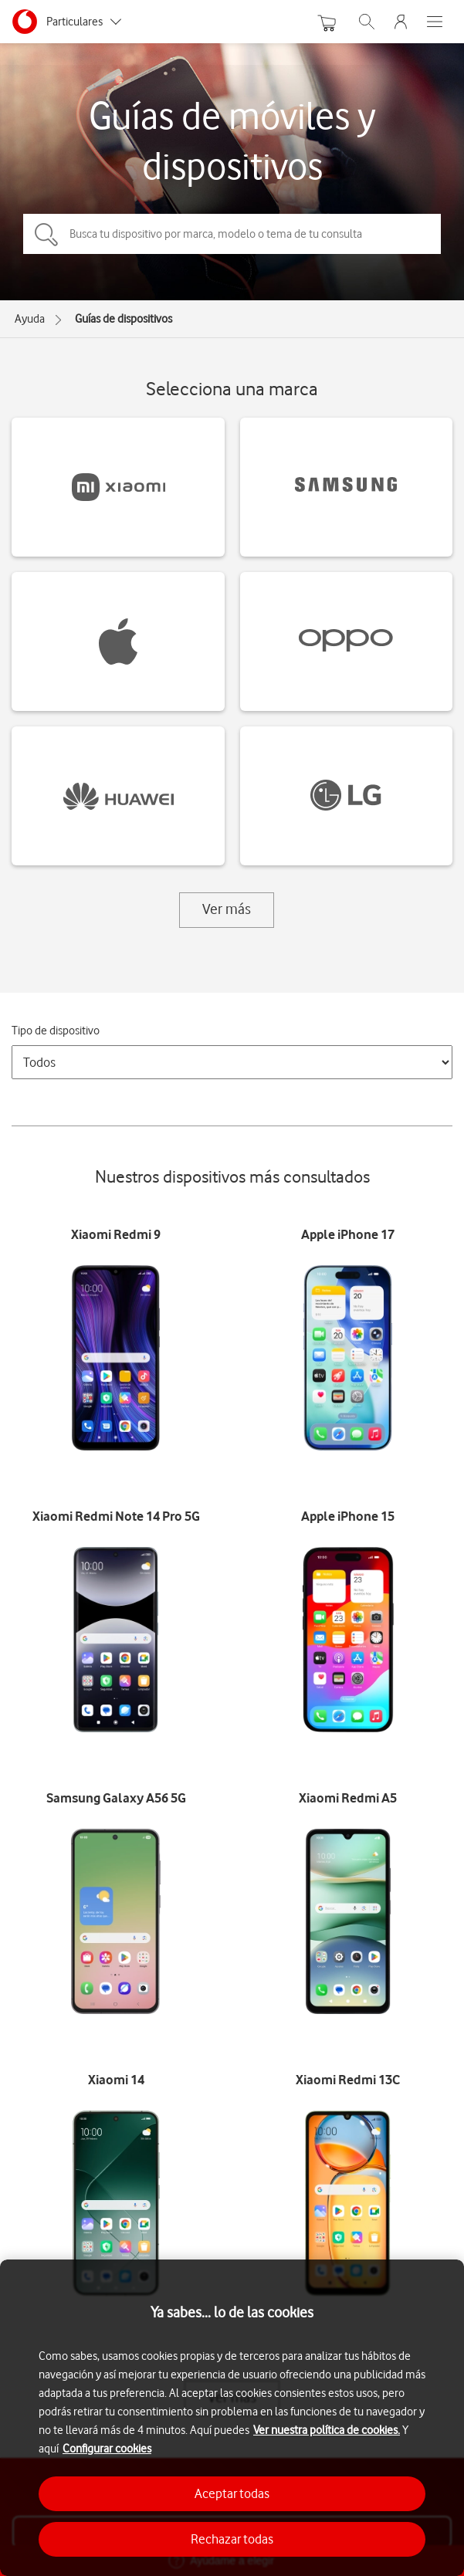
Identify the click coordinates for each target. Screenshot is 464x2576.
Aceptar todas (232, 2493)
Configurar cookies (107, 2449)
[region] (232, 2418)
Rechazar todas (232, 2539)
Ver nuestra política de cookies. (326, 2430)
